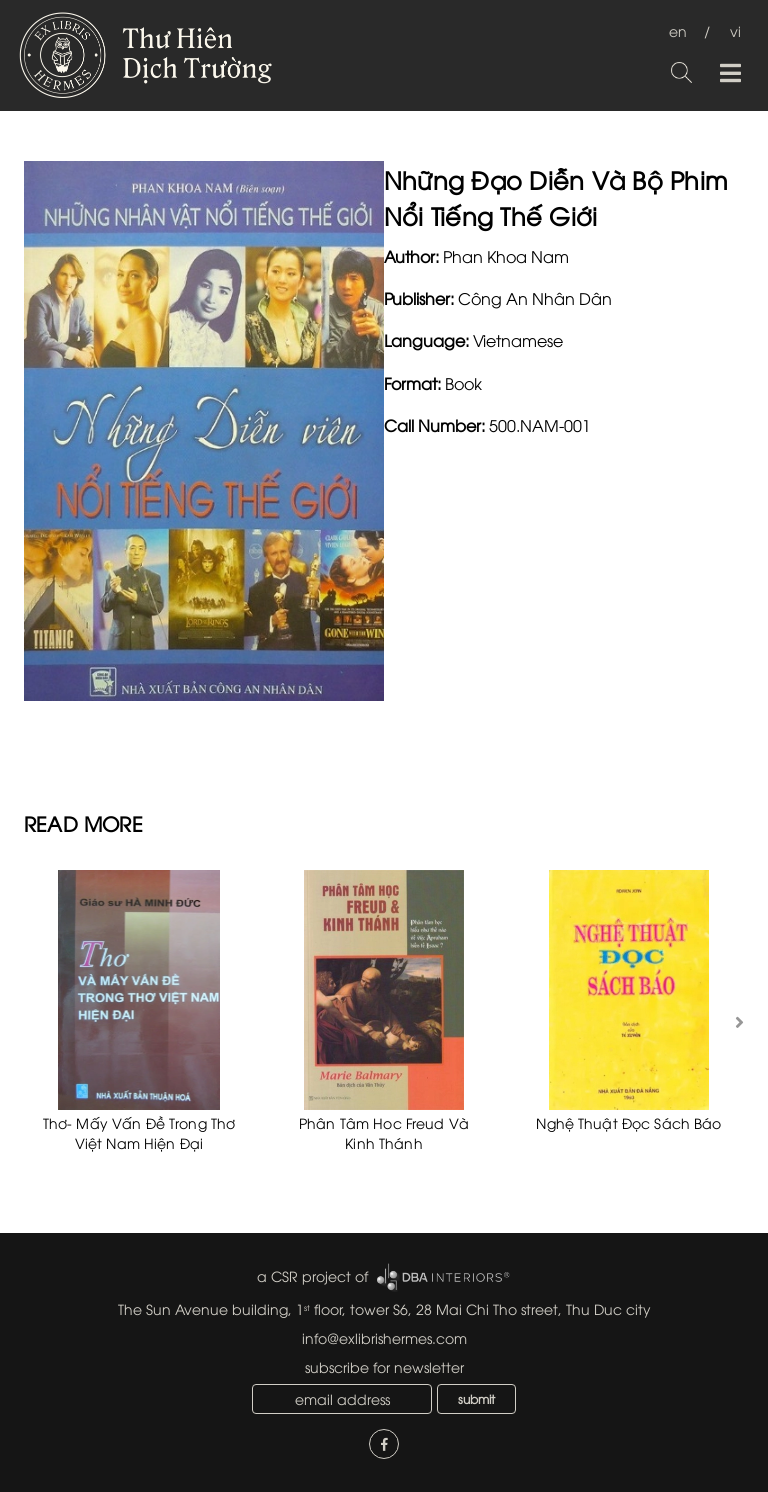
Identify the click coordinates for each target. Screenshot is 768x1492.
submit (476, 1398)
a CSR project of (312, 1275)
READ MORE (83, 822)
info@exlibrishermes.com (384, 1337)
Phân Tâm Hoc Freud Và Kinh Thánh (384, 1132)
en (678, 30)
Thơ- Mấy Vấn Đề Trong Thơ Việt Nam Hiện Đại (139, 1132)
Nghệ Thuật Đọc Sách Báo (628, 1122)
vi (735, 30)
